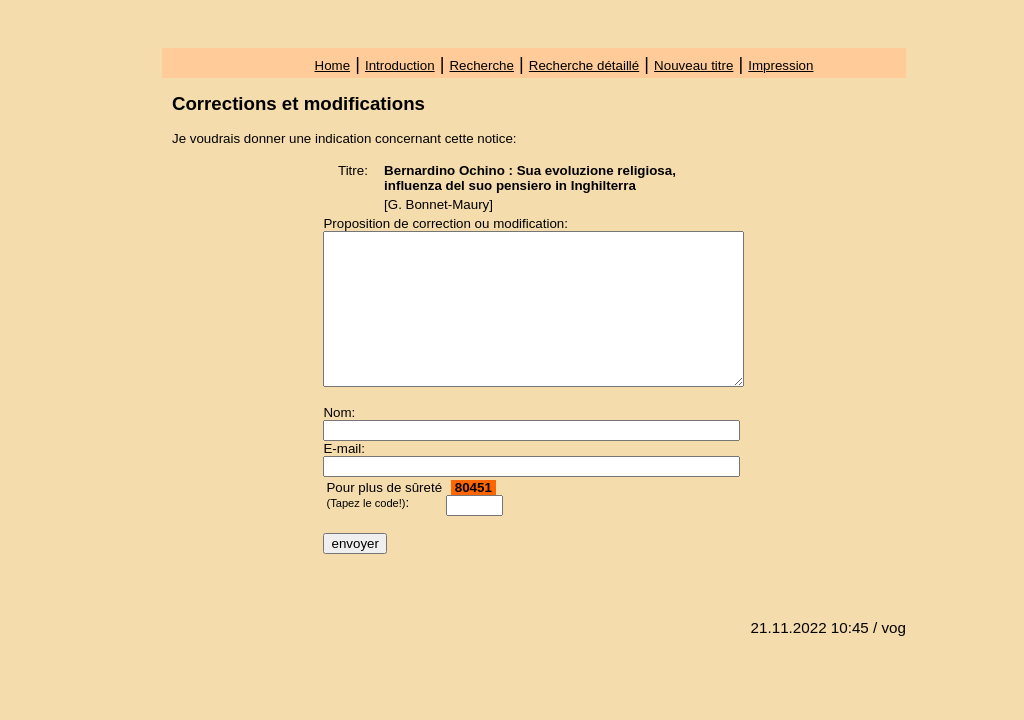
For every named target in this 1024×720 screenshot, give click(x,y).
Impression (780, 65)
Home (333, 65)
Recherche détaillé (584, 65)
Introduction (400, 65)
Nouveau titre (693, 65)
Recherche (481, 65)
